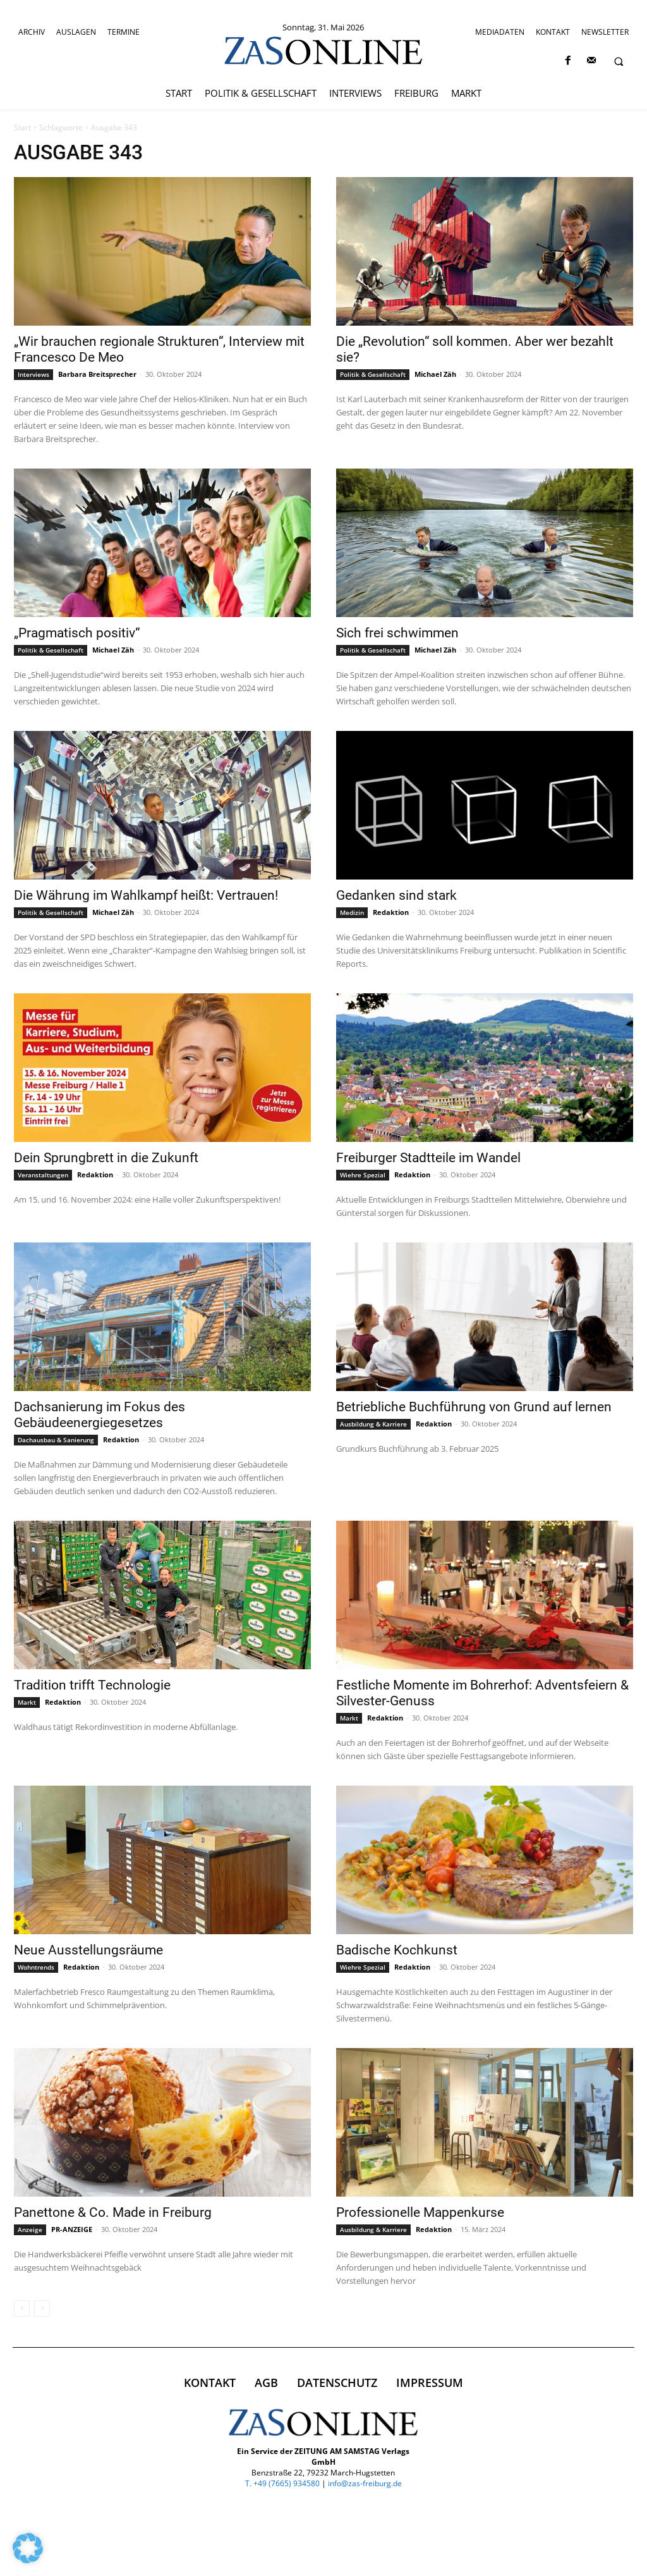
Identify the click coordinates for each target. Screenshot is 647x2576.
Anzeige (30, 2229)
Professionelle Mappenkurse (420, 2212)
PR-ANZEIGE (71, 2229)
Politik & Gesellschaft (373, 374)
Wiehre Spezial (362, 1174)
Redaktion (391, 912)
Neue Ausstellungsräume (88, 1950)
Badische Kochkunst (396, 1950)
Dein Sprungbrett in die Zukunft (106, 1157)
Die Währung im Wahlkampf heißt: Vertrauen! (146, 895)
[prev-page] (22, 2308)
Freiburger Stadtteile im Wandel (428, 1157)
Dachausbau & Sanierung (56, 1439)
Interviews (33, 374)
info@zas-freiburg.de (365, 2483)
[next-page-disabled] (42, 2308)
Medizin (352, 912)
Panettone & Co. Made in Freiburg (113, 2212)
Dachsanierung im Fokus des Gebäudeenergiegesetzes (99, 1414)
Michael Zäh (435, 374)
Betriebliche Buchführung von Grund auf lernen (474, 1406)
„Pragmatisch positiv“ (77, 633)
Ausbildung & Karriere (373, 1424)
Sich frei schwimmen (397, 633)
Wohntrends (36, 1967)
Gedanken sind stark (396, 895)
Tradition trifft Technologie (92, 1685)
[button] (618, 61)
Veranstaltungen (43, 1174)
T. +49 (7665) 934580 (282, 2483)
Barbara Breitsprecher (97, 374)
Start (22, 127)
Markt (27, 1702)
